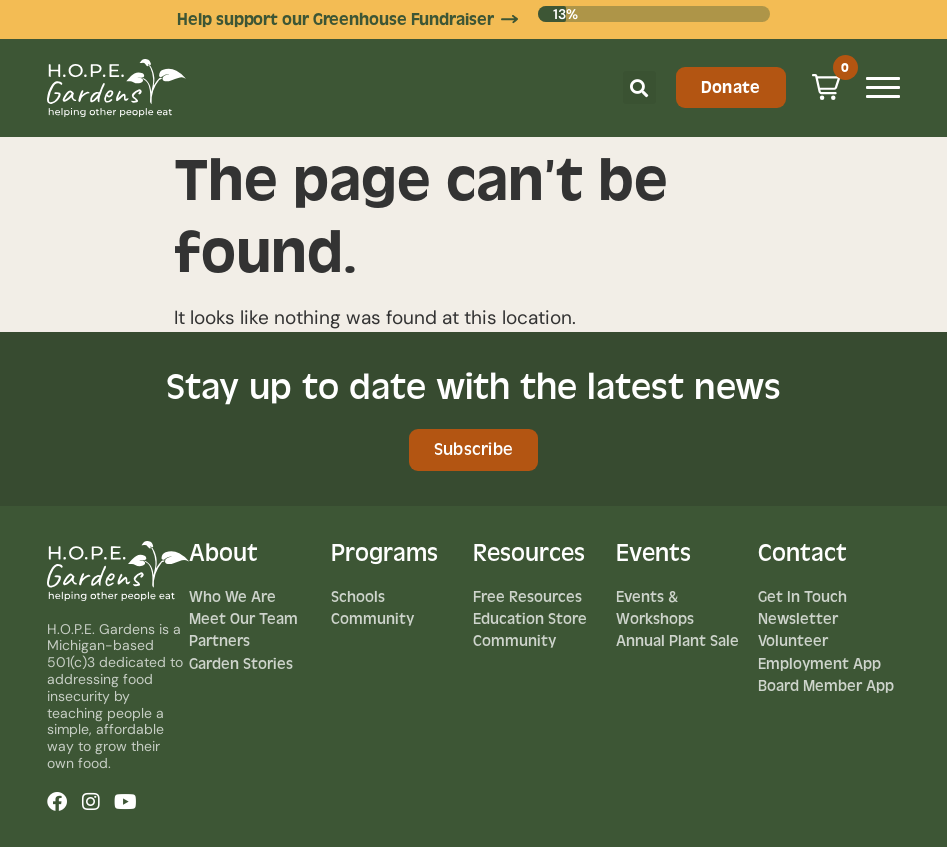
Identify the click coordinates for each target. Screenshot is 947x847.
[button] (639, 87)
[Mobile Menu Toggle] (883, 87)
